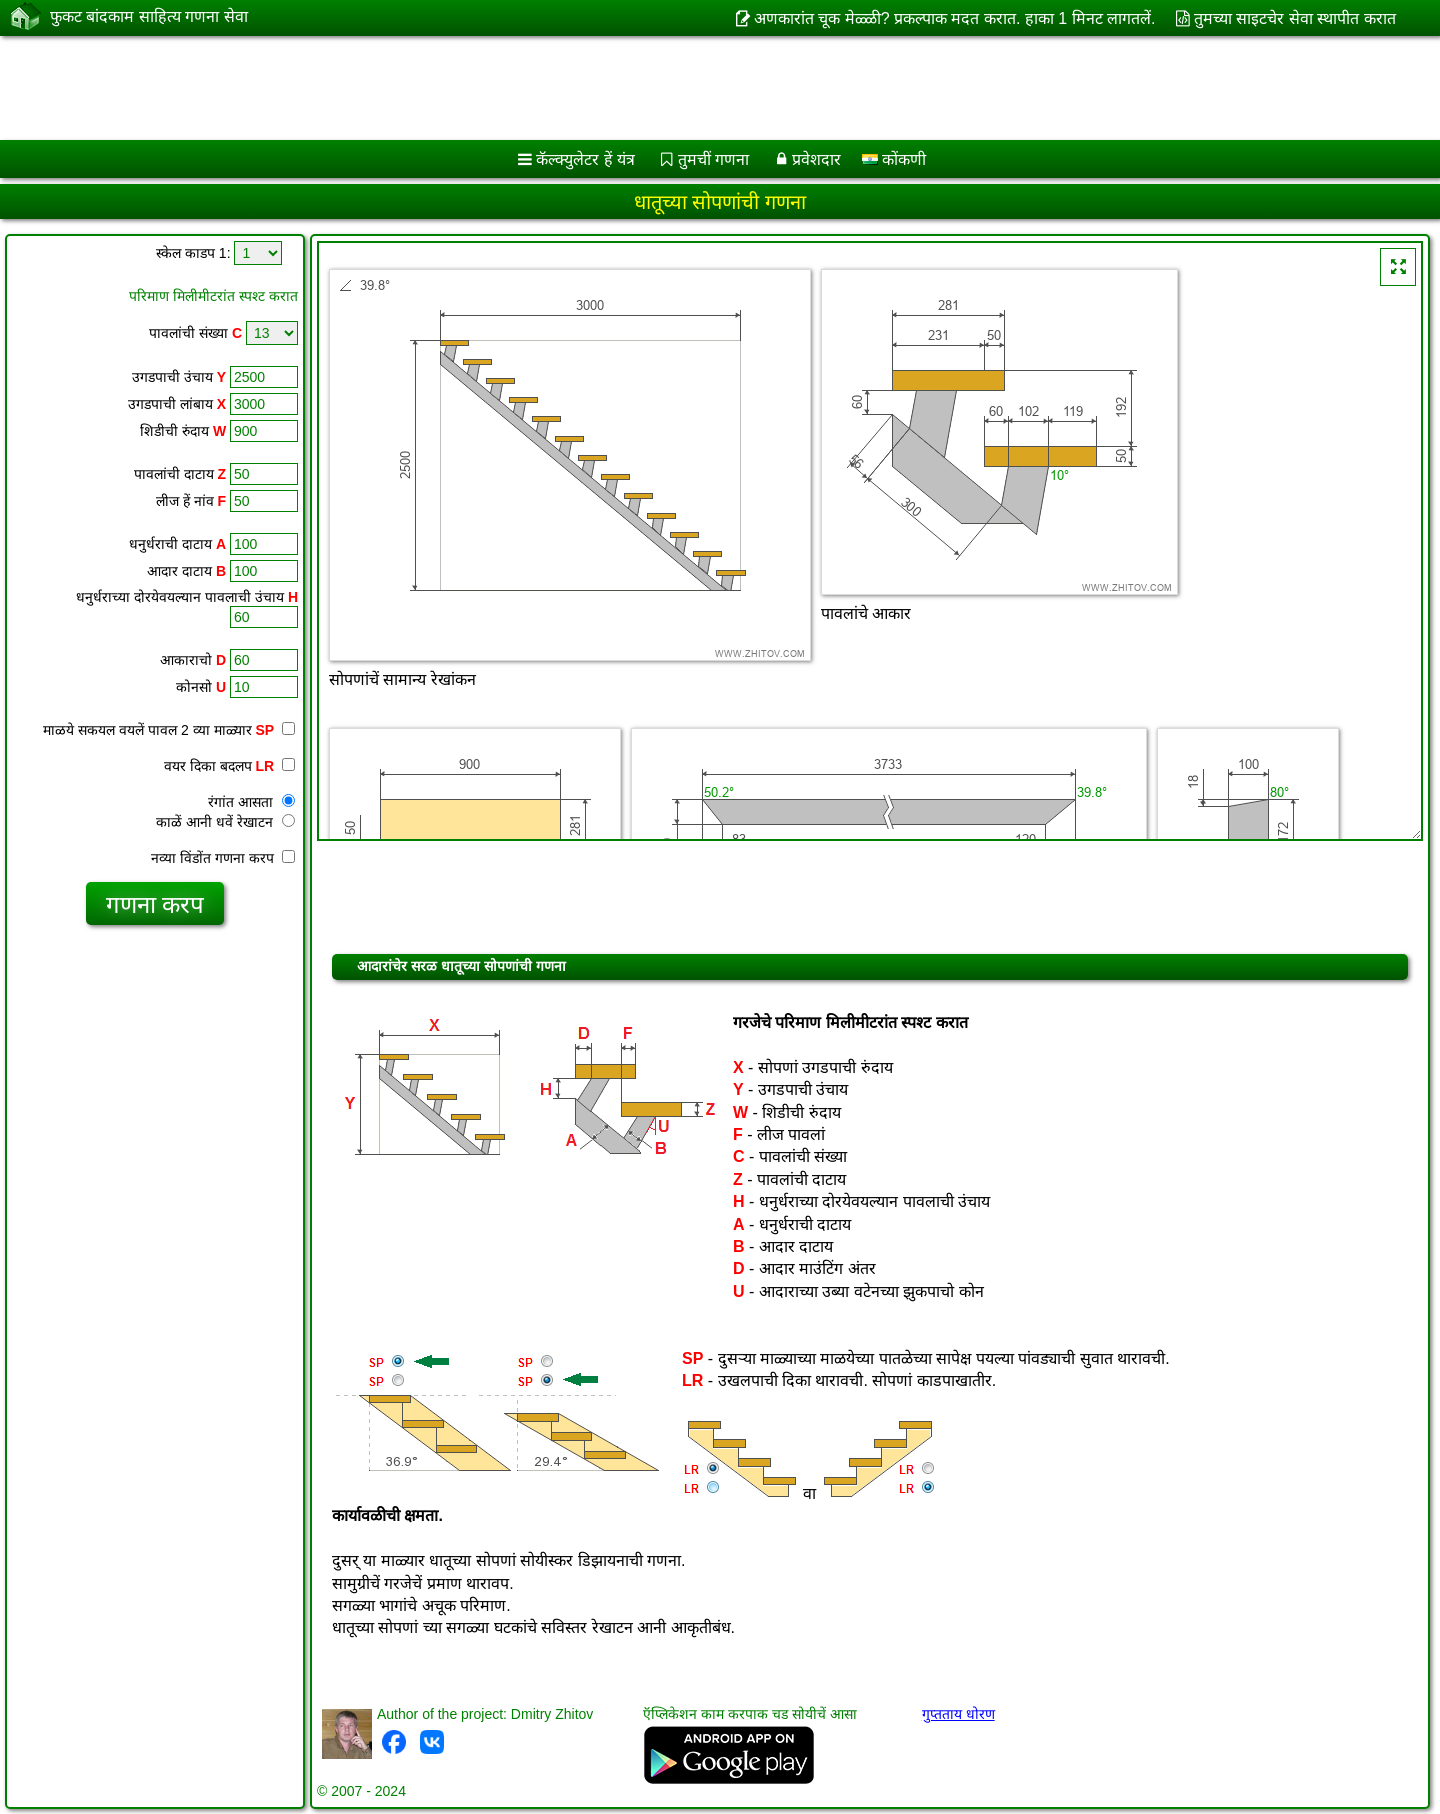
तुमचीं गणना (713, 159)
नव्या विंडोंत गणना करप (223, 858)
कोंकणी (894, 159)
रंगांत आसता (251, 802)
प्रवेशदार (816, 159)
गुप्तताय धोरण (958, 1714)
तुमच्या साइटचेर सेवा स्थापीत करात (1295, 18)
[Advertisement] (607, 88)
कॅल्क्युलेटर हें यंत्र (585, 159)
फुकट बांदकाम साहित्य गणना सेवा (149, 17)
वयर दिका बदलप (229, 766)
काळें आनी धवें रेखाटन (225, 822)
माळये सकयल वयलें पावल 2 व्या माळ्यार (169, 730)
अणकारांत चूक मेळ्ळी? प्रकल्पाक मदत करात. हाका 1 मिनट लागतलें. (955, 18)
